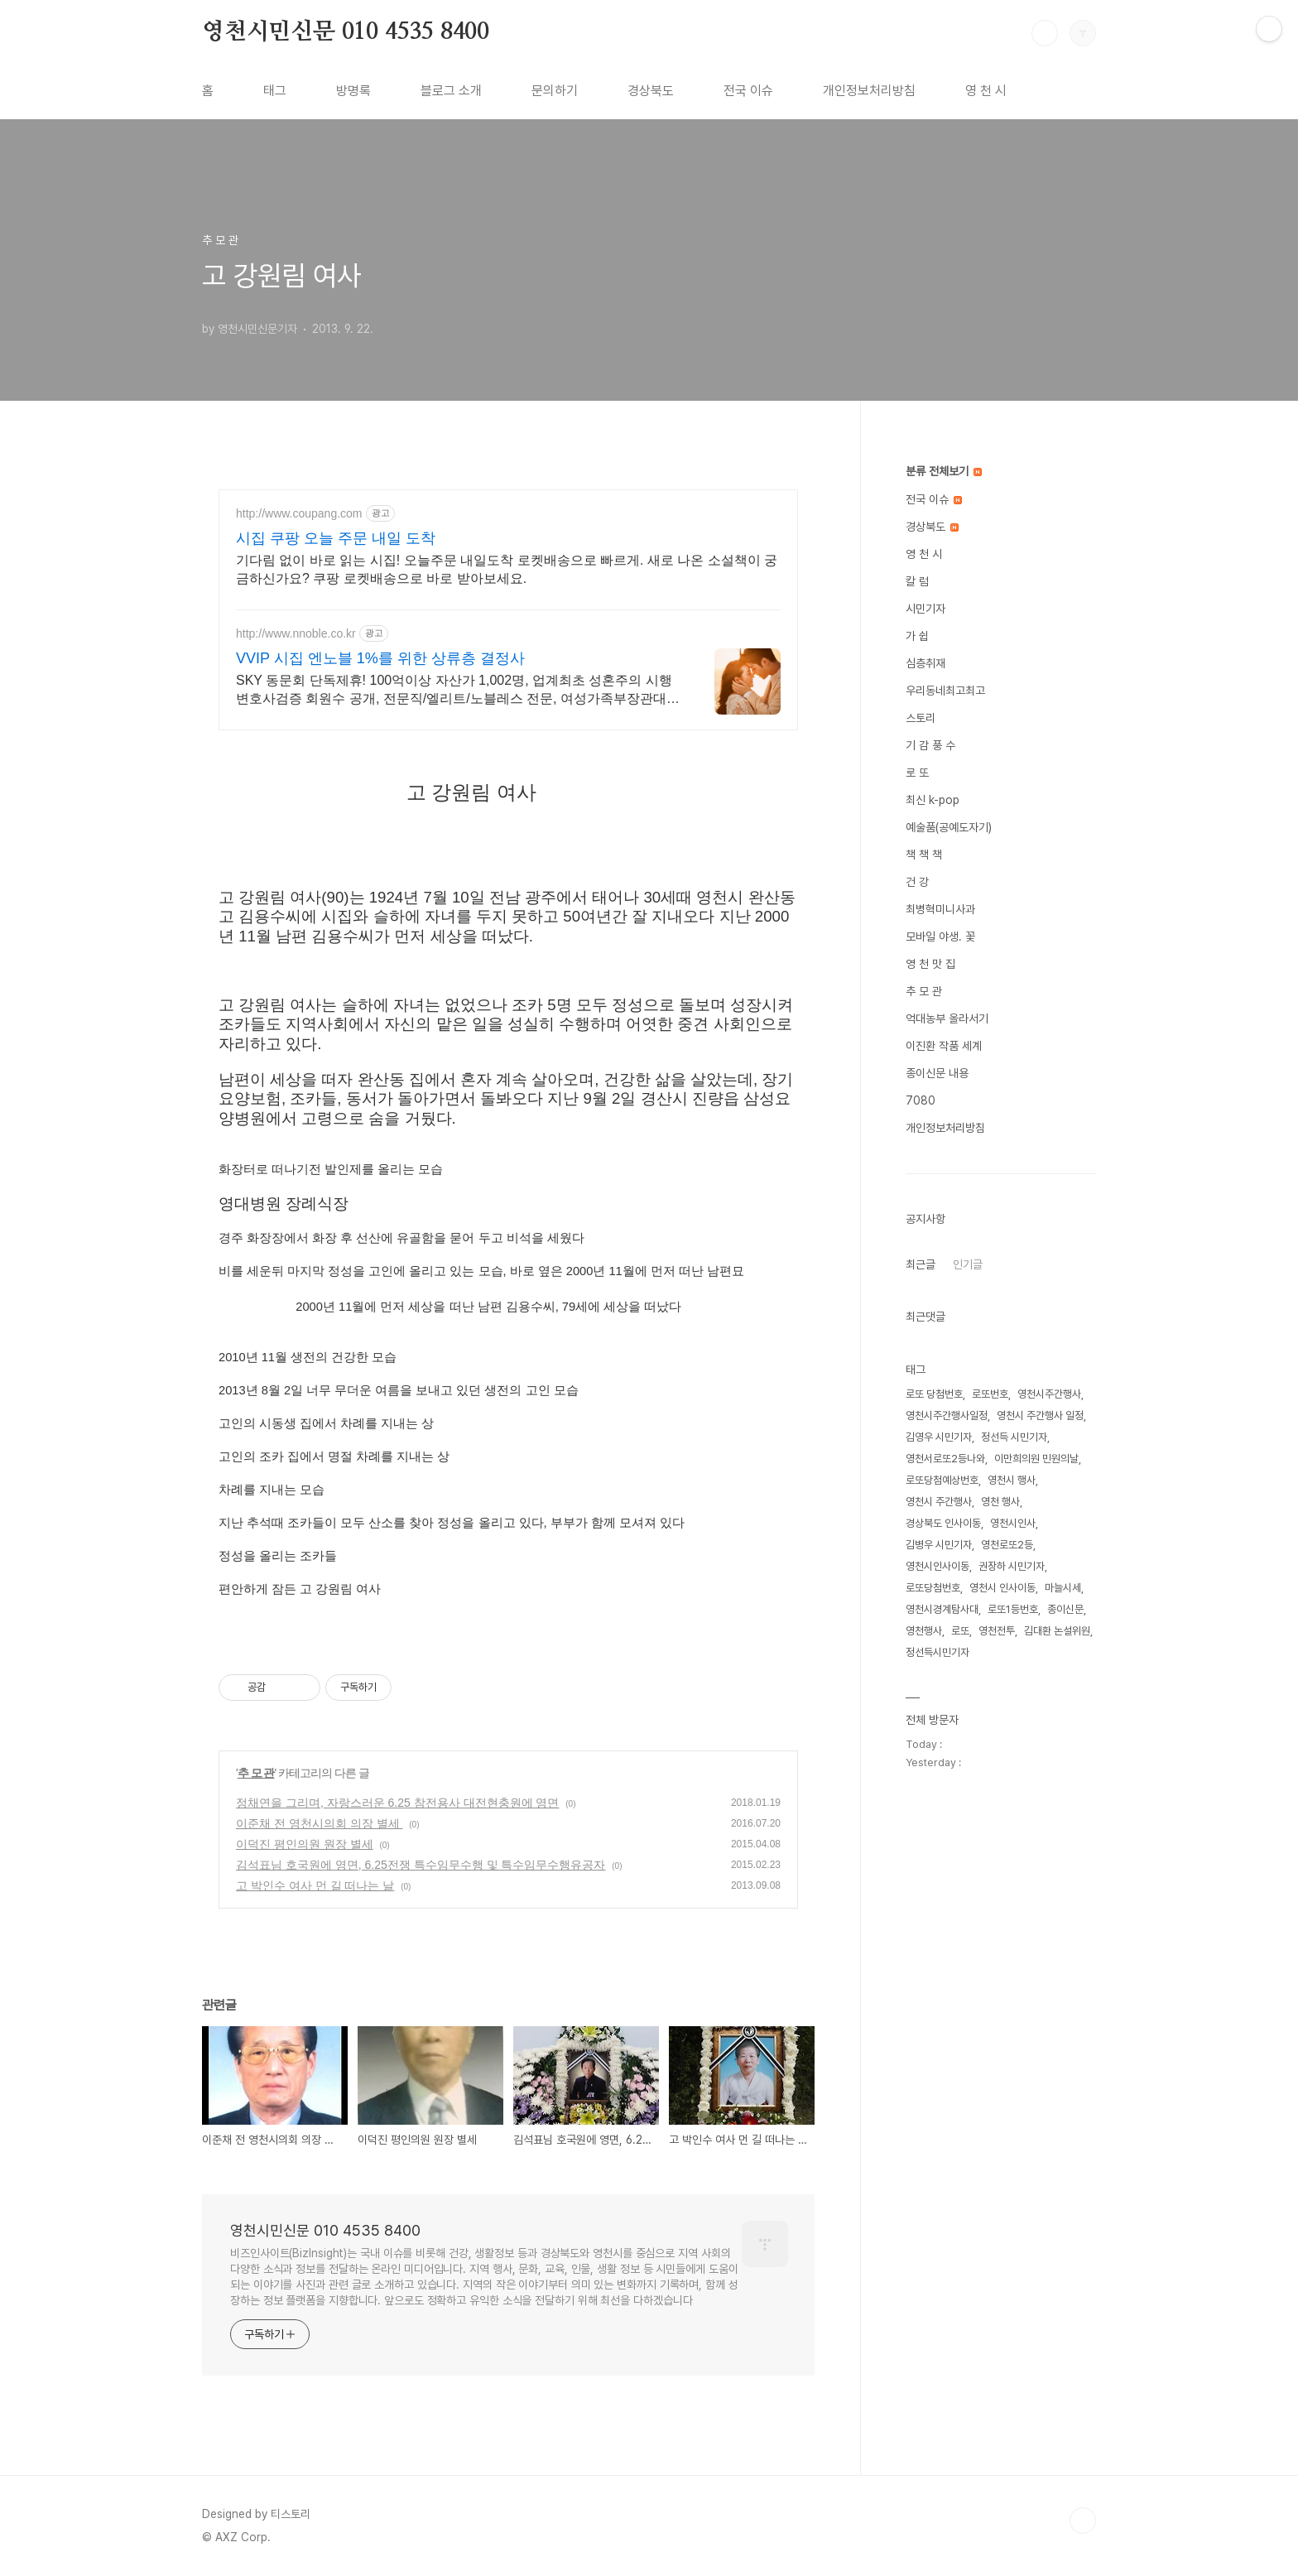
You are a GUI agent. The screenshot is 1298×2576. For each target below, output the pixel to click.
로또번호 (990, 1394)
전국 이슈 (748, 91)
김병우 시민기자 (939, 1544)
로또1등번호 (1013, 1609)
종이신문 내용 (937, 1073)
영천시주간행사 (1049, 1394)
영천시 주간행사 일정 (1040, 1415)
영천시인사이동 (937, 1566)
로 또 (917, 772)
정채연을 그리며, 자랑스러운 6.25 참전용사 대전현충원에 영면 (397, 1802)
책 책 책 (924, 854)
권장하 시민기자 (1011, 1566)
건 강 (917, 881)
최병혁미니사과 (940, 909)
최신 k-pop (932, 800)
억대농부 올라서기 (947, 1018)
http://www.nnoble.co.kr (296, 633)
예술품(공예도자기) (949, 827)
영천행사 (924, 1631)
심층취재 (925, 663)
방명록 (353, 91)
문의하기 (554, 91)
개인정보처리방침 (869, 91)
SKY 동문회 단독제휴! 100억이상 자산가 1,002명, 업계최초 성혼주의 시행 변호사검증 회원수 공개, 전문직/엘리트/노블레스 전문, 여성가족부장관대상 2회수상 (458, 690)
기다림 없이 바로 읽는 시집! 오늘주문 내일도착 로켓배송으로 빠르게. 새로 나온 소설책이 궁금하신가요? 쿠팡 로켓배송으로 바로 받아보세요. (506, 569)
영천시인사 (1013, 1523)
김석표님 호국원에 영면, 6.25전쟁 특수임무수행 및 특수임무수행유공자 (420, 1864)
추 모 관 (256, 1772)
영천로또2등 (1007, 1544)
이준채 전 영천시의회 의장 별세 (319, 1823)
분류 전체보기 (944, 471)
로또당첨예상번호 (942, 1480)
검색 (1044, 33)
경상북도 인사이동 (943, 1523)
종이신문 (1065, 1609)
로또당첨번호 (933, 1588)
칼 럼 (917, 581)
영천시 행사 (1012, 1480)
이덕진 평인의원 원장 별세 (304, 1844)
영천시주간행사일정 (947, 1415)
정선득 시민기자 (1014, 1437)
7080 (920, 1100)
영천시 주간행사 (939, 1501)
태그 (274, 91)
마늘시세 (1063, 1588)
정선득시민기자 (937, 1652)
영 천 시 (986, 91)
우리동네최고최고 (945, 690)
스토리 (920, 718)
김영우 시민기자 (939, 1437)
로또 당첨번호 (934, 1394)
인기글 (968, 1264)
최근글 (920, 1264)
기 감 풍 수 (930, 745)
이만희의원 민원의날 (1036, 1458)
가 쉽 (917, 636)
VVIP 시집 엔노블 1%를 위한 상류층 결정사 (380, 658)
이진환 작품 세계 (944, 1045)
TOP (1083, 2520)
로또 (960, 1631)
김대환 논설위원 (1057, 1631)
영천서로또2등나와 (945, 1458)
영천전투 (996, 1631)
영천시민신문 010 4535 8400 (345, 32)
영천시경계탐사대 (942, 1609)
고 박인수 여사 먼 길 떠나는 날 (315, 1885)
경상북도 (650, 91)
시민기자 (925, 608)
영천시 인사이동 (1002, 1588)
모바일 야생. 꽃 (940, 936)
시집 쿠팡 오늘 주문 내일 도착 (335, 538)
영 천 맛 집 (930, 963)
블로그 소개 (451, 91)
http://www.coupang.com (299, 513)
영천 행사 (1000, 1501)
